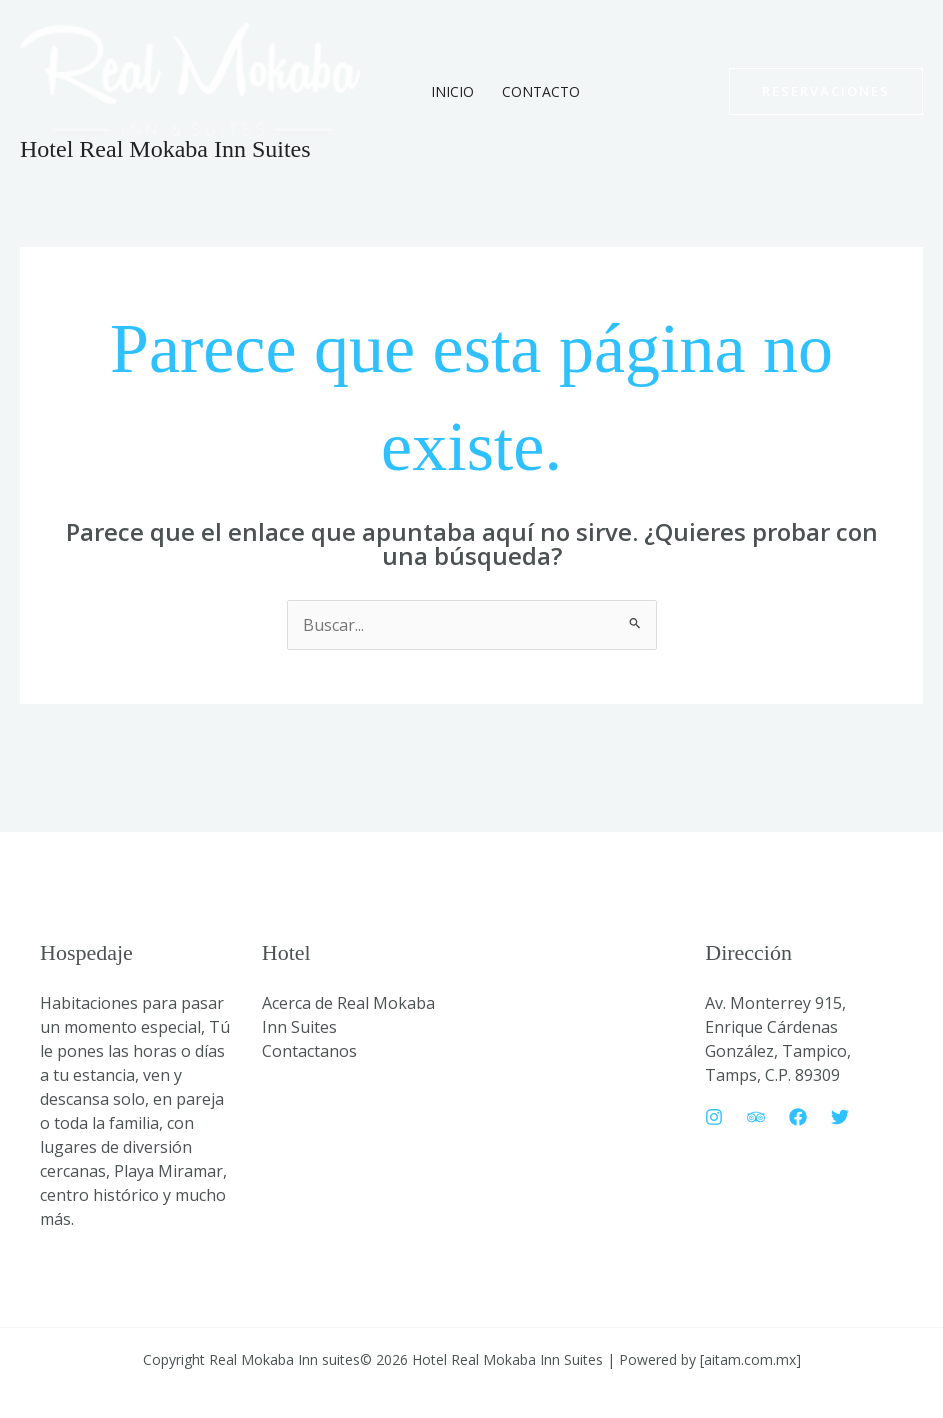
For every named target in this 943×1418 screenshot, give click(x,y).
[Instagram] (714, 1117)
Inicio (452, 91)
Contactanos (309, 1051)
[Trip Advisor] (756, 1117)
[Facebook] (798, 1117)
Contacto (541, 91)
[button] (826, 91)
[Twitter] (840, 1117)
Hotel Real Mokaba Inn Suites (165, 149)
